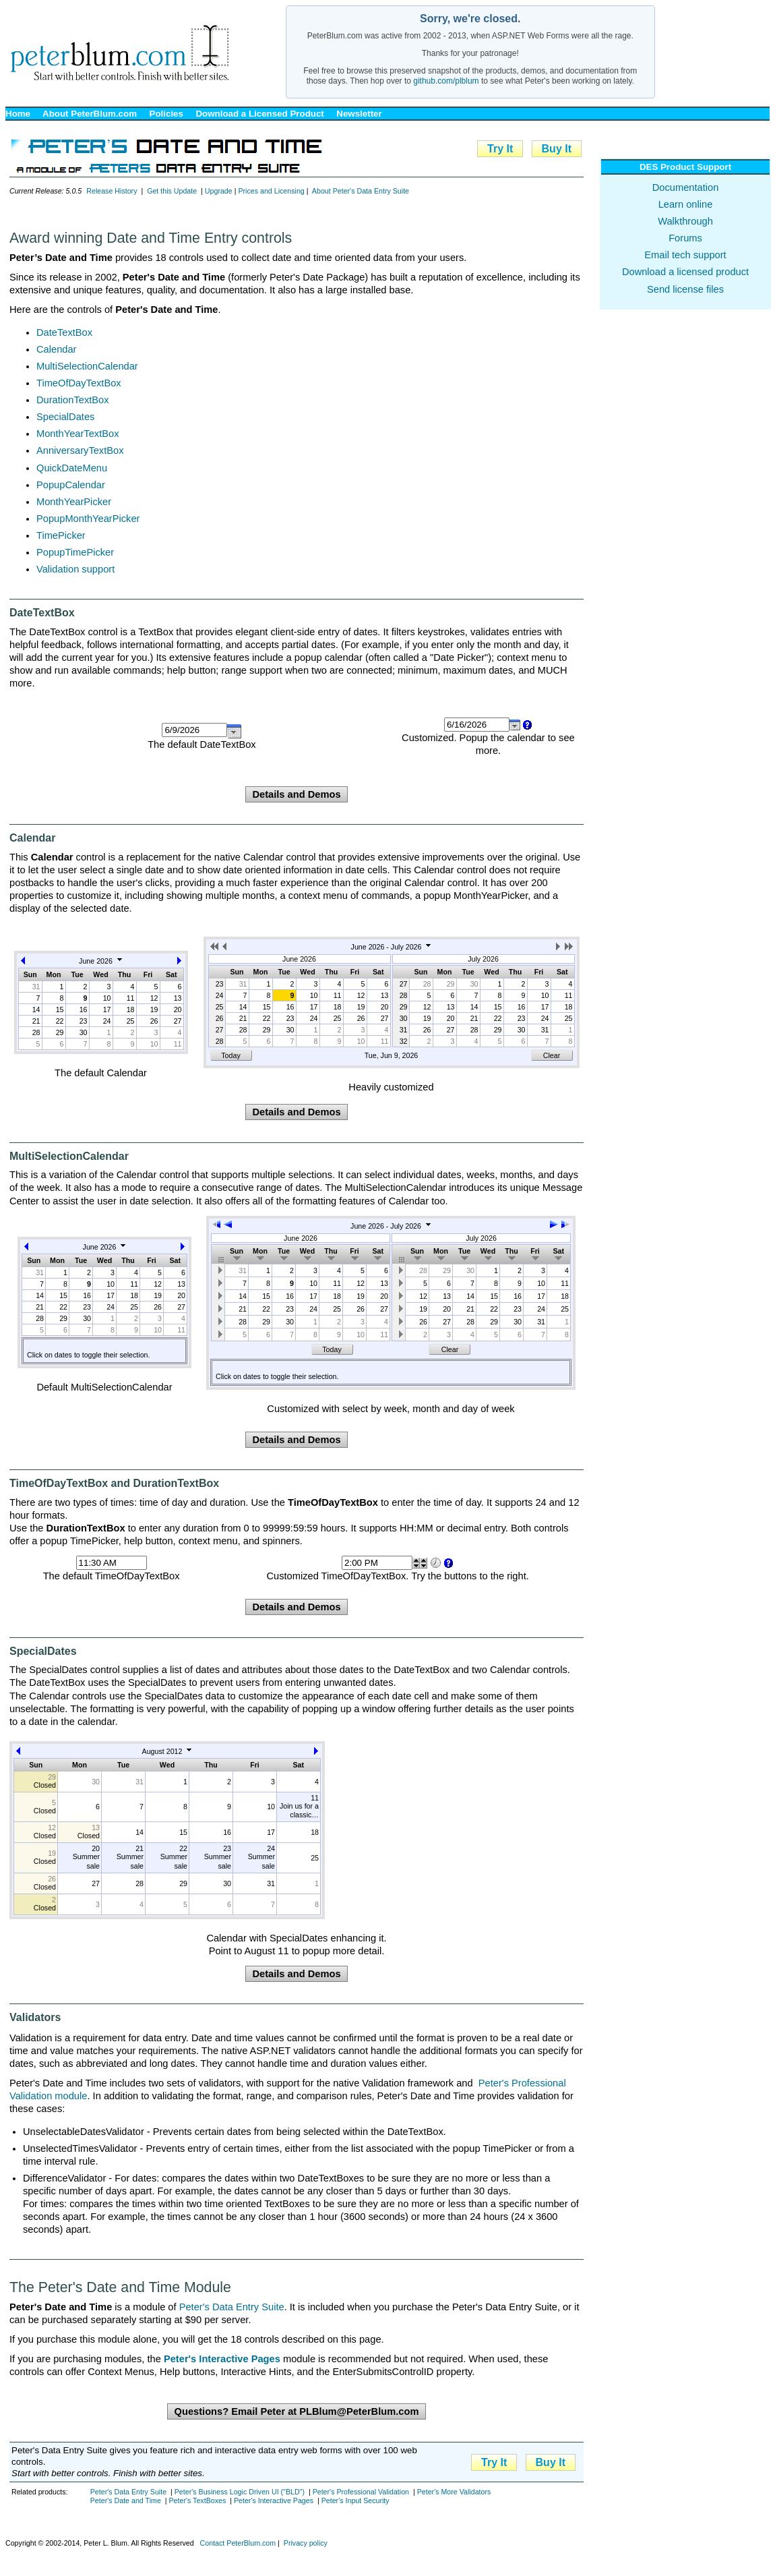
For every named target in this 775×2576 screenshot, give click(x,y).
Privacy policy (306, 2543)
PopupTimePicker (75, 552)
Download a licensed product (685, 271)
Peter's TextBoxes (197, 2500)
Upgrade (218, 191)
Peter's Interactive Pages (273, 2500)
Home (17, 114)
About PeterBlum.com (89, 114)
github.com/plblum (445, 81)
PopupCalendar (70, 484)
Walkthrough (685, 221)
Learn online (685, 204)
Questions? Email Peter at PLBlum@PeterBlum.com (296, 2411)
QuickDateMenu (71, 468)
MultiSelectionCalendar (87, 366)
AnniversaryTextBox (80, 450)
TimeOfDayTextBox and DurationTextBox (114, 1483)
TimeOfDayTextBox (78, 383)
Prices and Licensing (271, 191)
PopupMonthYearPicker (88, 518)
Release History (111, 191)
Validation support (75, 569)
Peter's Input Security (355, 2500)
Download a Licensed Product (259, 114)
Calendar (56, 349)
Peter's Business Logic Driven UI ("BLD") (240, 2492)
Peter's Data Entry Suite (231, 2307)
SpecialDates (65, 416)
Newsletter (358, 114)
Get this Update (172, 191)
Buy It (556, 148)
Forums (685, 238)
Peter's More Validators (454, 2492)
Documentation (685, 187)
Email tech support (685, 255)
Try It (500, 148)
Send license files (685, 289)
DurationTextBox (72, 399)
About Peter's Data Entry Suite (360, 191)
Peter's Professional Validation (361, 2492)
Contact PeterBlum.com (238, 2543)
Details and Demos (296, 794)
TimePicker (61, 535)
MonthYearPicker (73, 501)
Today (230, 1055)
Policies (166, 114)
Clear (551, 1055)
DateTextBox (64, 332)
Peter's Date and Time (125, 2500)
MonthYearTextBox (77, 433)
